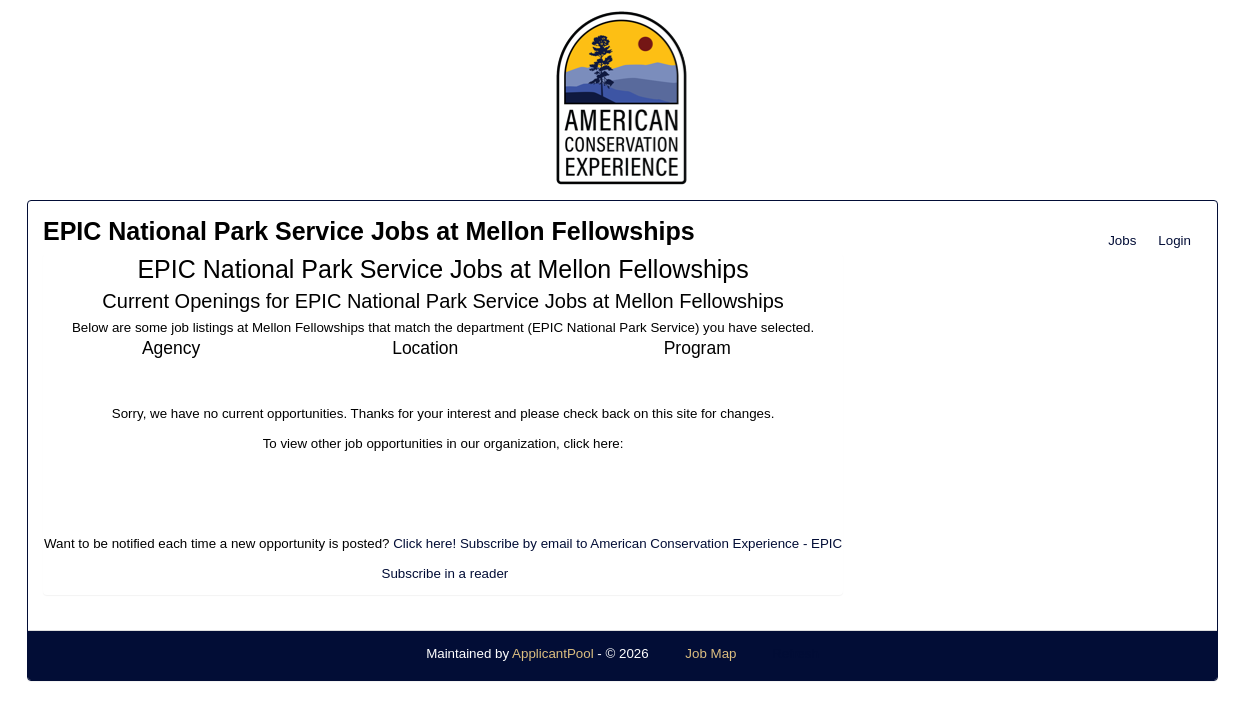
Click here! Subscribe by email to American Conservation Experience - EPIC (617, 543)
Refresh (795, 653)
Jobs (1122, 240)
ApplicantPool (553, 653)
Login (1174, 240)
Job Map (710, 653)
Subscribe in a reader (445, 573)
